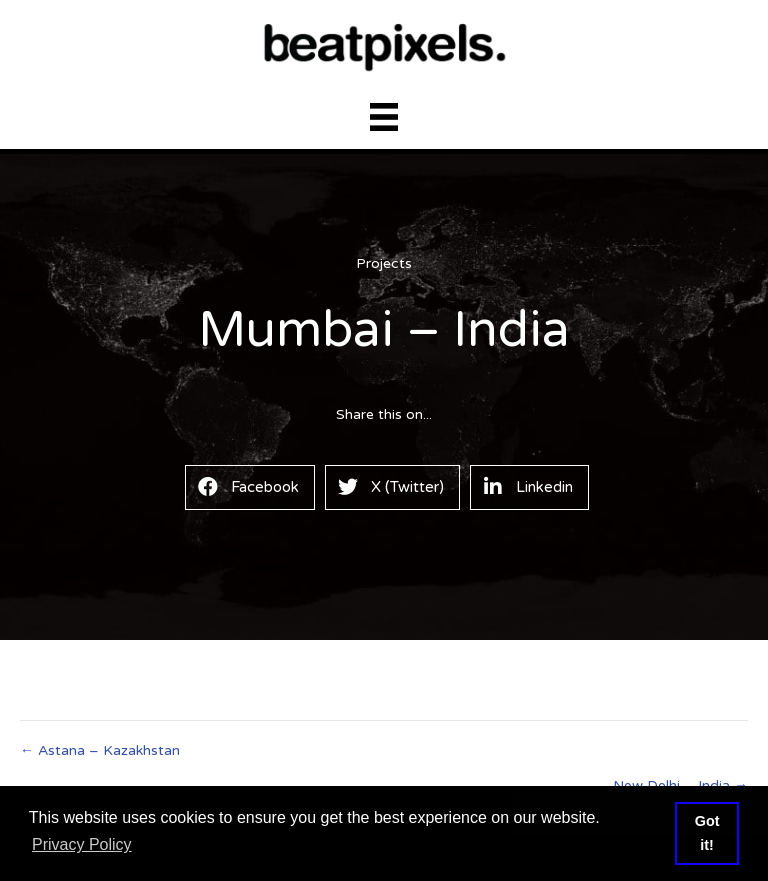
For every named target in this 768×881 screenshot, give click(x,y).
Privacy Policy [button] (82, 844)
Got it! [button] (707, 833)
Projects (384, 263)
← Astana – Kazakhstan (100, 750)
